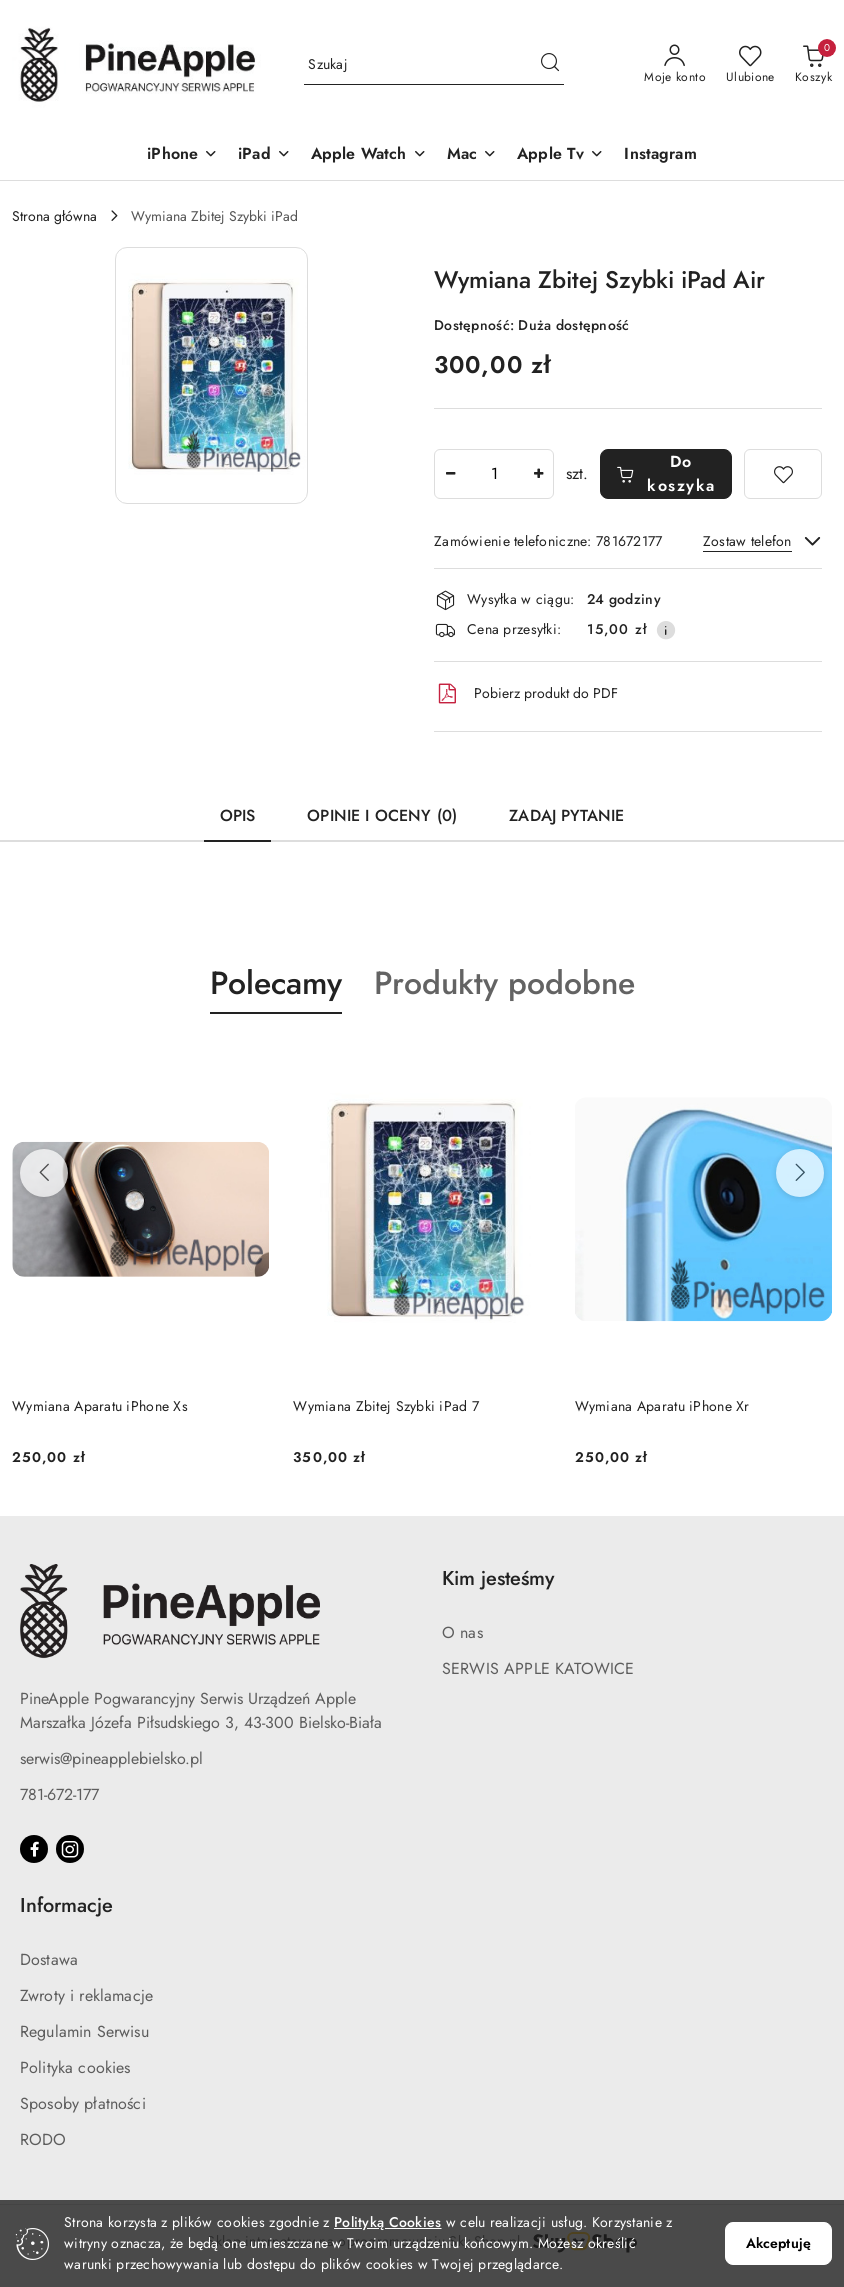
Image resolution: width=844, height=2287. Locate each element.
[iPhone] (182, 155)
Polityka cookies (75, 2067)
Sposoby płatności (83, 2103)
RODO (43, 2139)
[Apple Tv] (560, 155)
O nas (462, 1632)
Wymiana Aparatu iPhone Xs (100, 1406)
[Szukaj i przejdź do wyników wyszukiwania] (550, 65)
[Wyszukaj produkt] (434, 65)
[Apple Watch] (369, 155)
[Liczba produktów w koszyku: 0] (813, 65)
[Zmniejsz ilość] (450, 474)
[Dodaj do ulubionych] (783, 474)
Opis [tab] (238, 815)
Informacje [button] (66, 1905)
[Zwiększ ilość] (538, 474)
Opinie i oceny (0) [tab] (382, 815)
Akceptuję (778, 2243)
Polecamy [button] (276, 983)
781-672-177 (59, 1794)
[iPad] (264, 155)
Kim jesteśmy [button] (498, 1578)
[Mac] (472, 155)
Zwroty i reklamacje (86, 1995)
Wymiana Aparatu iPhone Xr (662, 1406)
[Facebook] (34, 1849)
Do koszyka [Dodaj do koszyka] (666, 473)
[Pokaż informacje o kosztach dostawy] (666, 630)
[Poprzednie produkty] (44, 1173)
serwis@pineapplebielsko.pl (111, 1758)
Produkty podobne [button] (504, 983)
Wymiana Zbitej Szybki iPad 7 (386, 1406)
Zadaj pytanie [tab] (566, 815)
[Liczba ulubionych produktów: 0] (750, 65)
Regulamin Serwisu (84, 2031)
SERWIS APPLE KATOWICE (538, 1668)
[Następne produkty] (800, 1173)
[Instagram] (660, 155)
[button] (211, 375)
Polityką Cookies (387, 2222)
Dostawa (49, 1959)
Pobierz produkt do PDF (526, 694)
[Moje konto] (675, 65)
